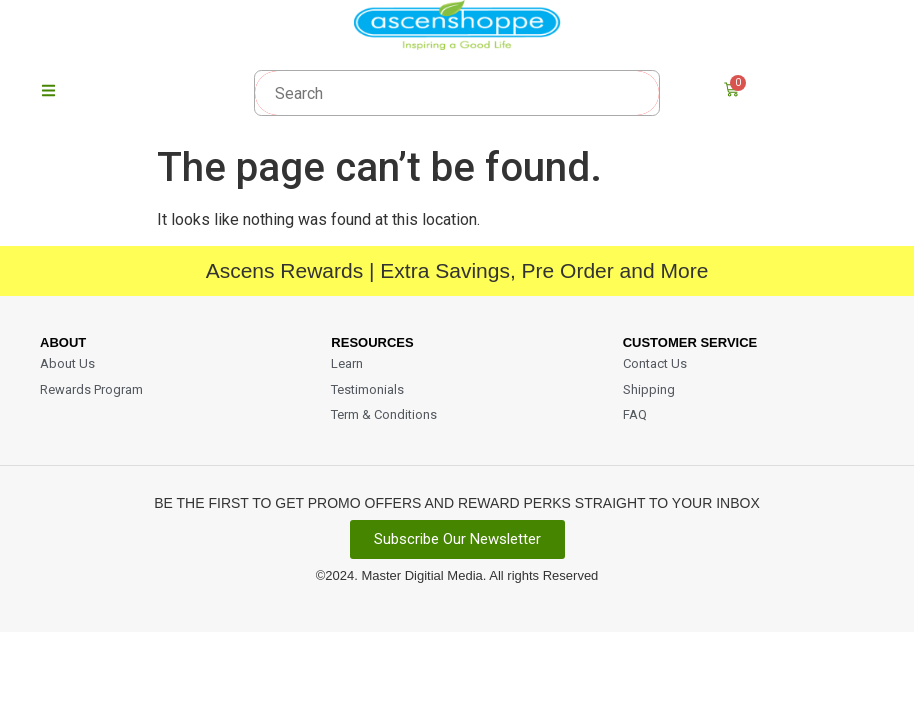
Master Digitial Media (421, 579)
